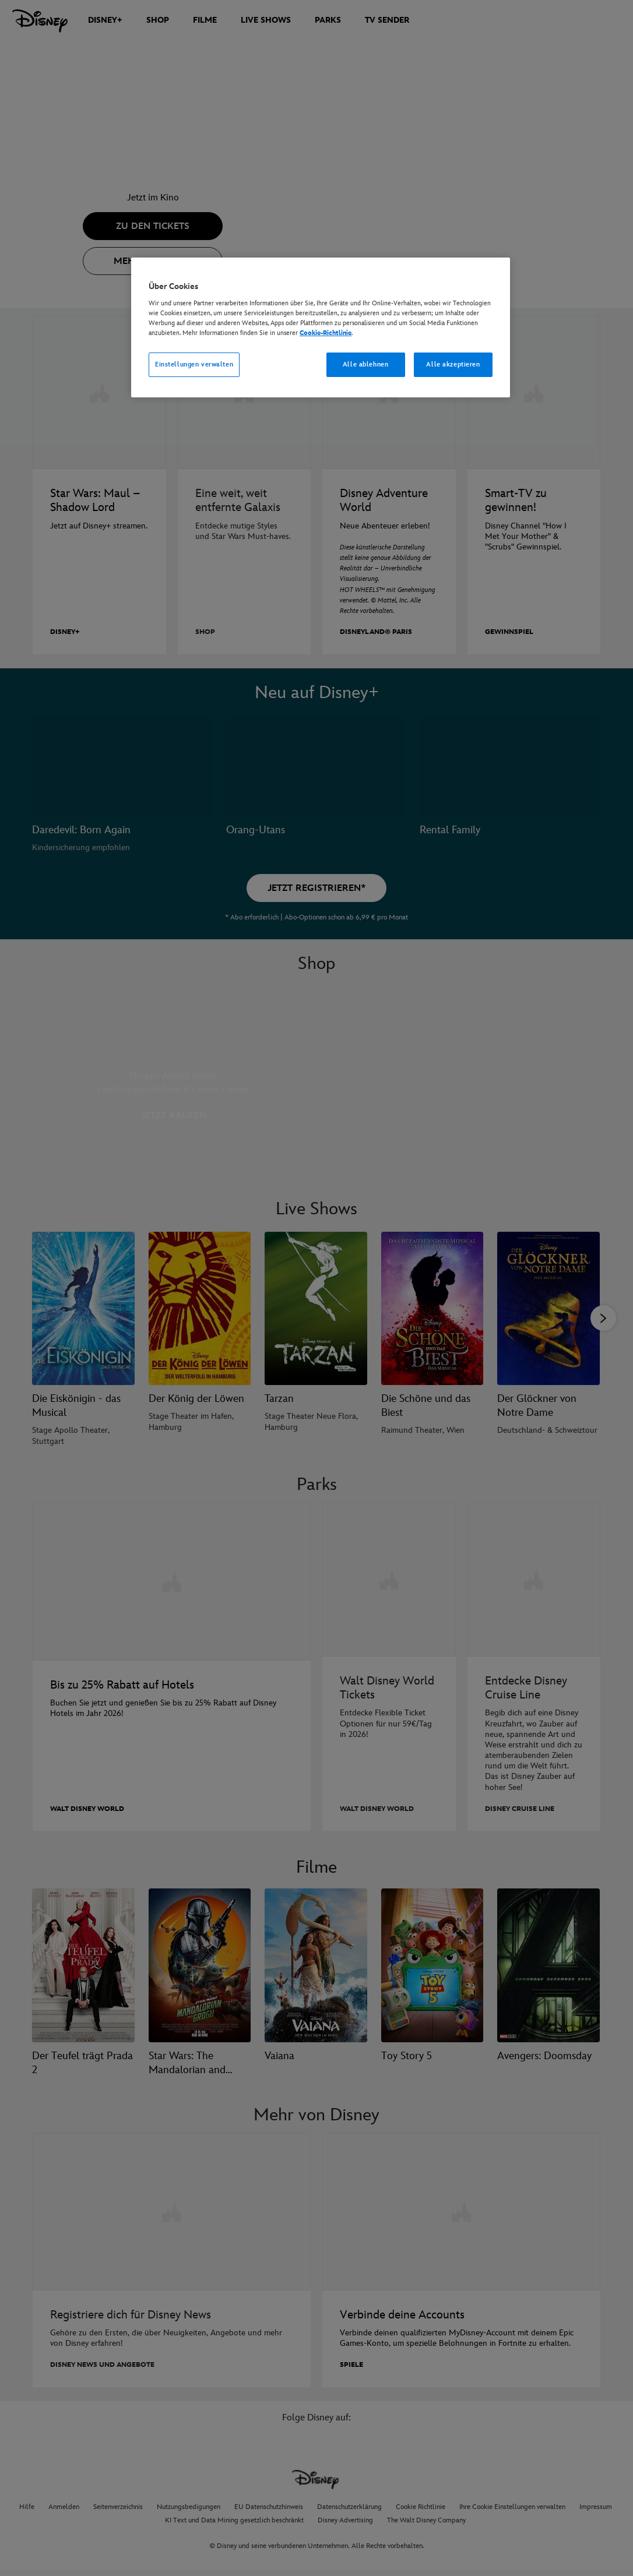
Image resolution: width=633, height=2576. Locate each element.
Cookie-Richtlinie (325, 333)
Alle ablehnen (365, 364)
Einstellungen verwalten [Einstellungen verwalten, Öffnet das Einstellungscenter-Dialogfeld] (194, 364)
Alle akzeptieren (453, 364)
